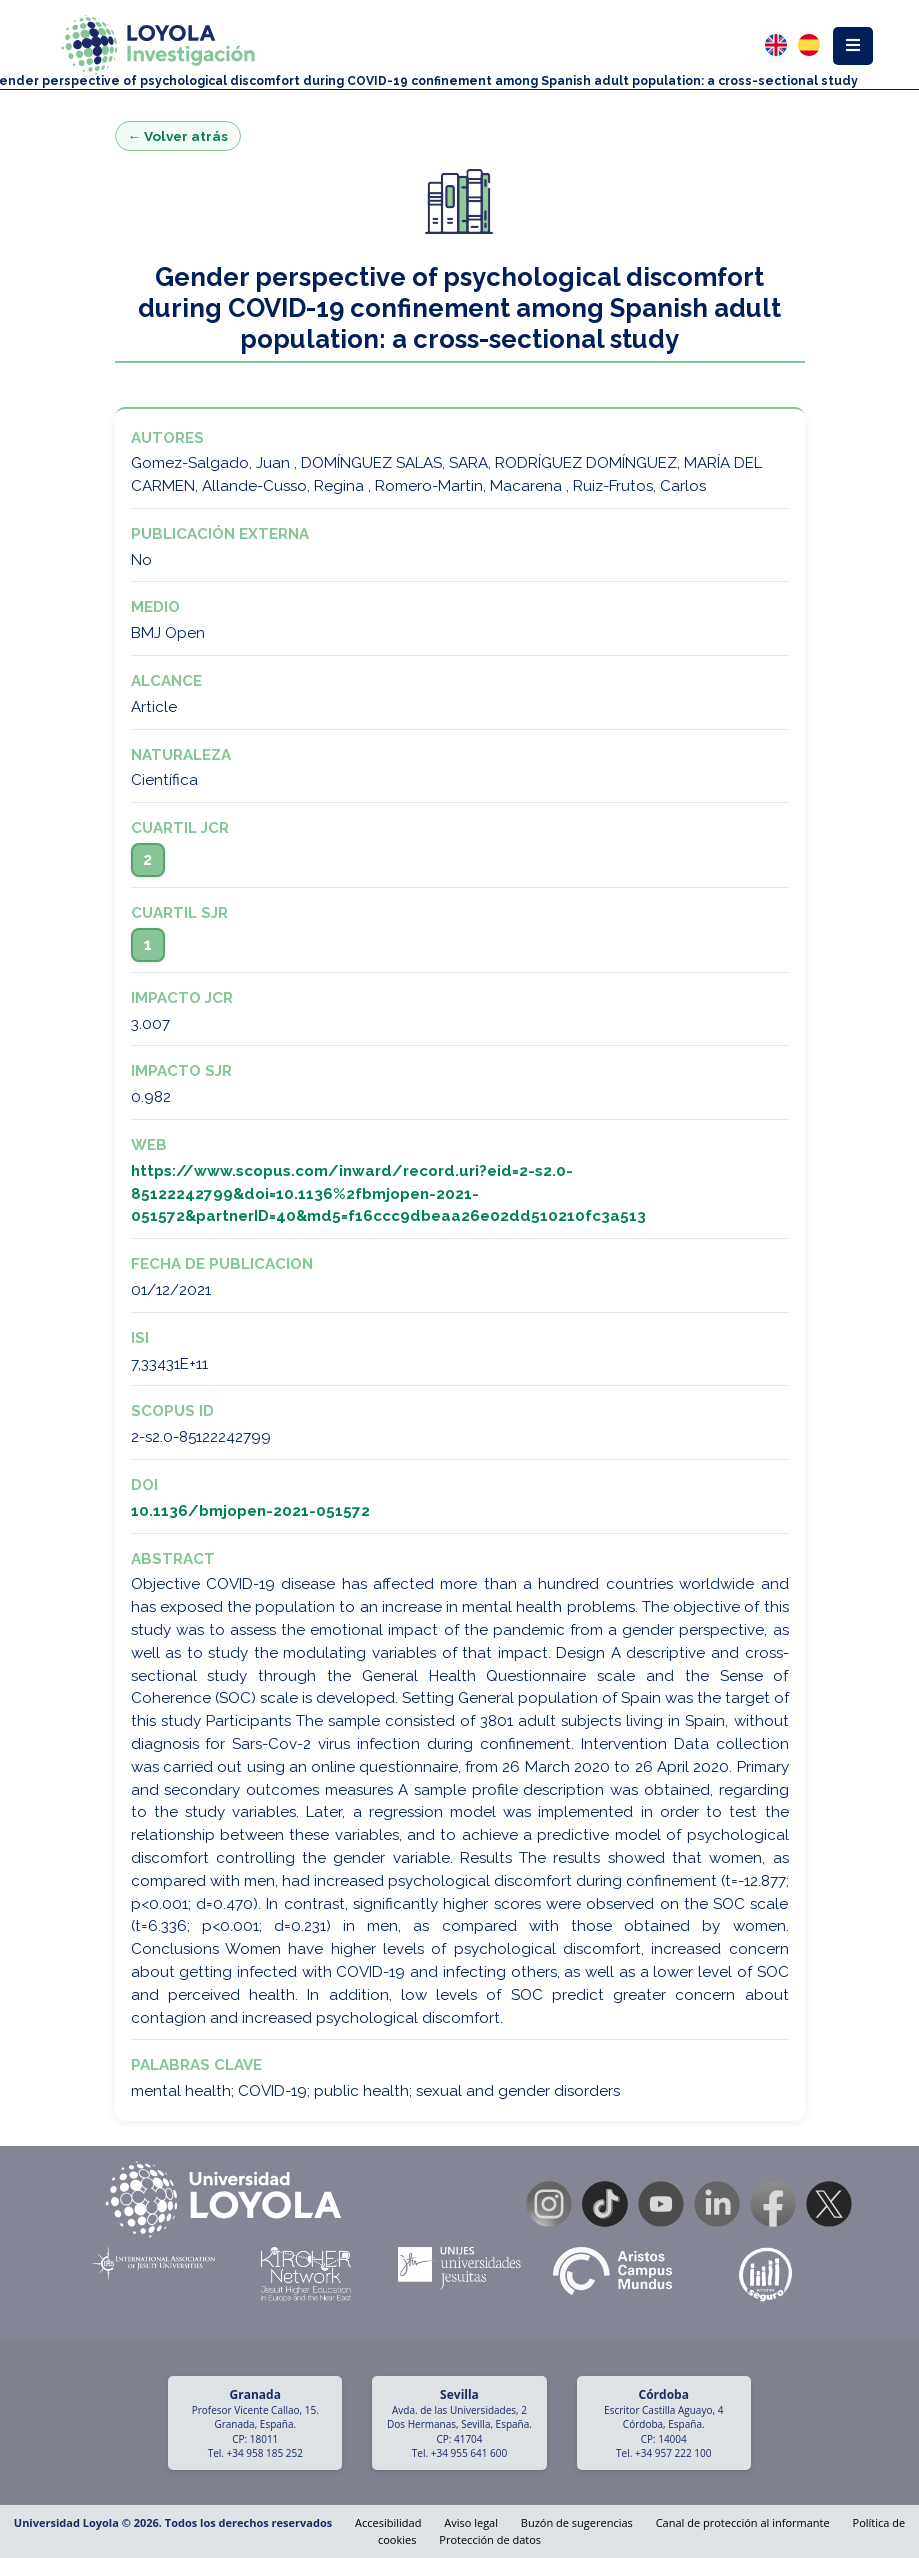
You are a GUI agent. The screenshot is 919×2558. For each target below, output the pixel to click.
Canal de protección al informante (743, 2522)
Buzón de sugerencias (577, 2522)
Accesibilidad (388, 2522)
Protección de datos (490, 2539)
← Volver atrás (178, 136)
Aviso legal (471, 2522)
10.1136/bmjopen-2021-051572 (250, 1511)
